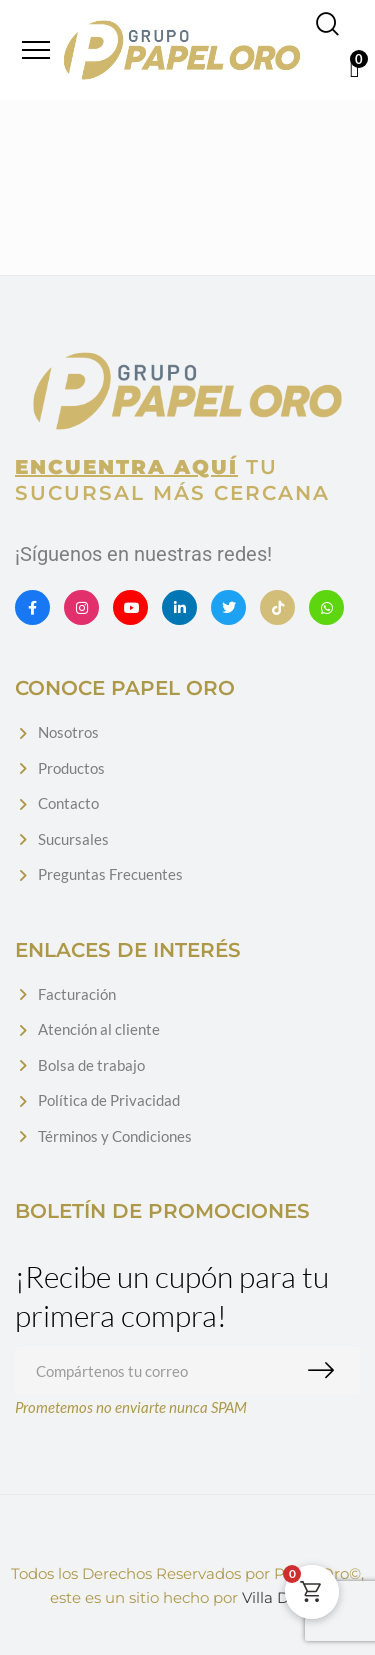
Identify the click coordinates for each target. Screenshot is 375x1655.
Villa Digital (284, 1597)
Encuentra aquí (126, 467)
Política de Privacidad (109, 1100)
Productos (71, 768)
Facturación (77, 994)
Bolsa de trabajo (91, 1065)
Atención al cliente (99, 1029)
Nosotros (68, 732)
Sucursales (73, 839)
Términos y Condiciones (115, 1136)
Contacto (68, 803)
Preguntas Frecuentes (110, 874)
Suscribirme (325, 1371)
